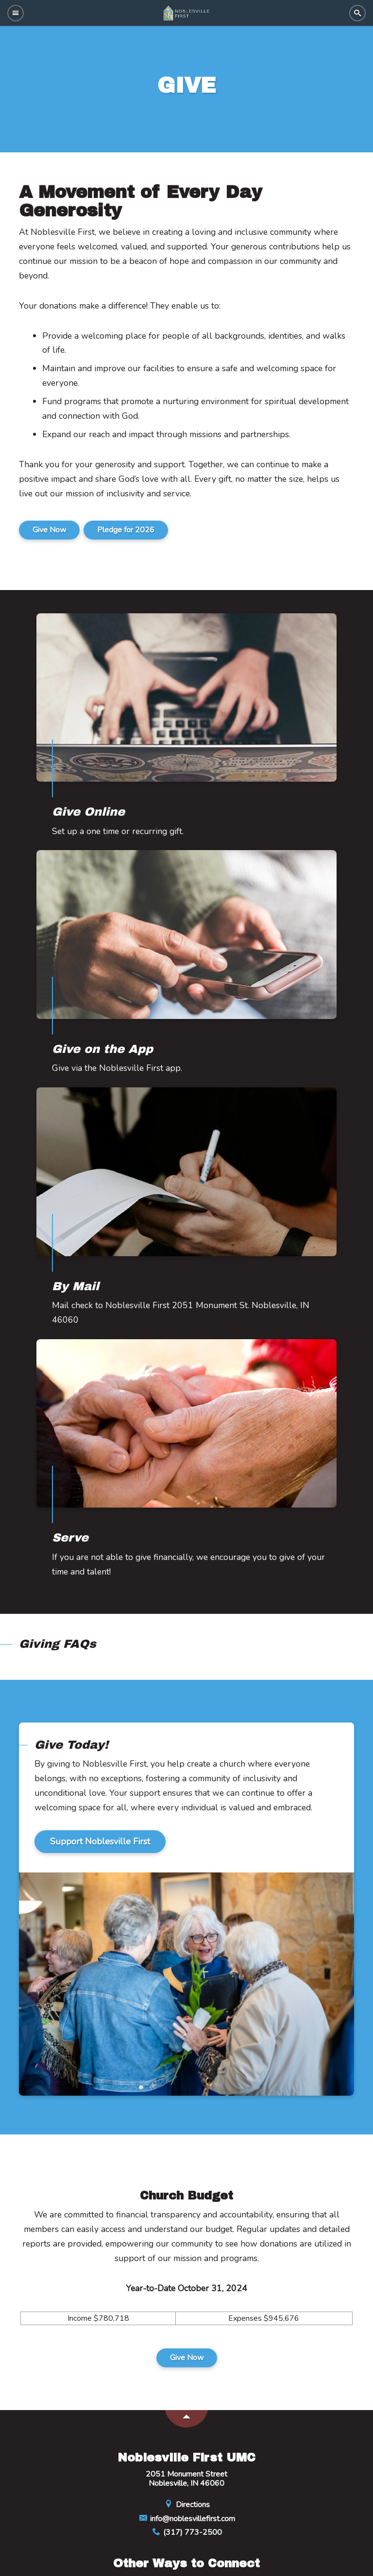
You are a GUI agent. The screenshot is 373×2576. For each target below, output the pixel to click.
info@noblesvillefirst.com (187, 2518)
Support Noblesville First (100, 1841)
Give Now (49, 530)
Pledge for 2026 (125, 530)
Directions (186, 2504)
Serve (70, 1537)
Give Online (88, 811)
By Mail (75, 1286)
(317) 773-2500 (186, 2532)
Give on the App (102, 1049)
